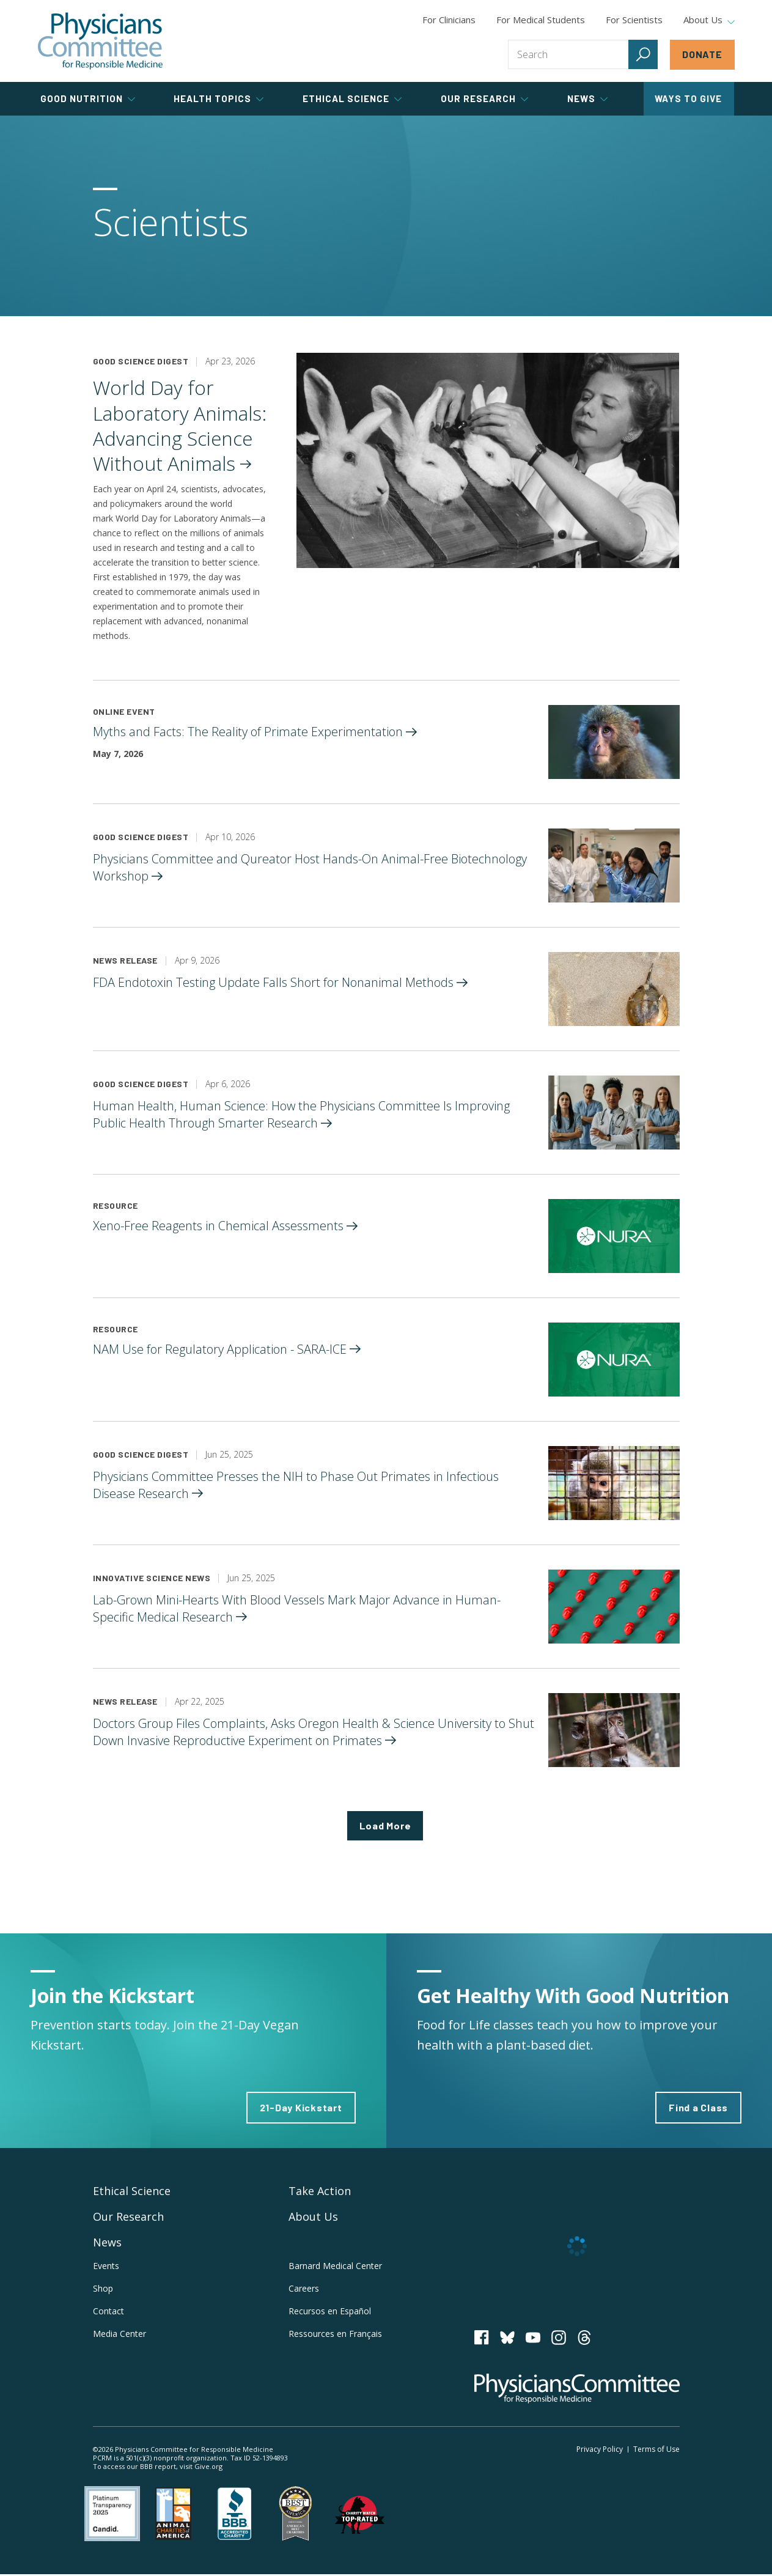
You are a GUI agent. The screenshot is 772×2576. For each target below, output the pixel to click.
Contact (108, 2311)
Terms (656, 2450)
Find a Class (698, 2108)
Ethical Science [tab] (352, 98)
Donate (702, 54)
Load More (385, 1826)
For (540, 19)
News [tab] (587, 98)
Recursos (330, 2311)
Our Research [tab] (484, 98)
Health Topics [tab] (218, 98)
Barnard (335, 2267)
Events (106, 2267)
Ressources (335, 2334)
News (107, 2242)
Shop (103, 2289)
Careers (304, 2289)
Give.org (208, 2467)
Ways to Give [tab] (688, 98)
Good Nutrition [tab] (87, 98)
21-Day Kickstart (301, 2108)
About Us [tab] (709, 20)
